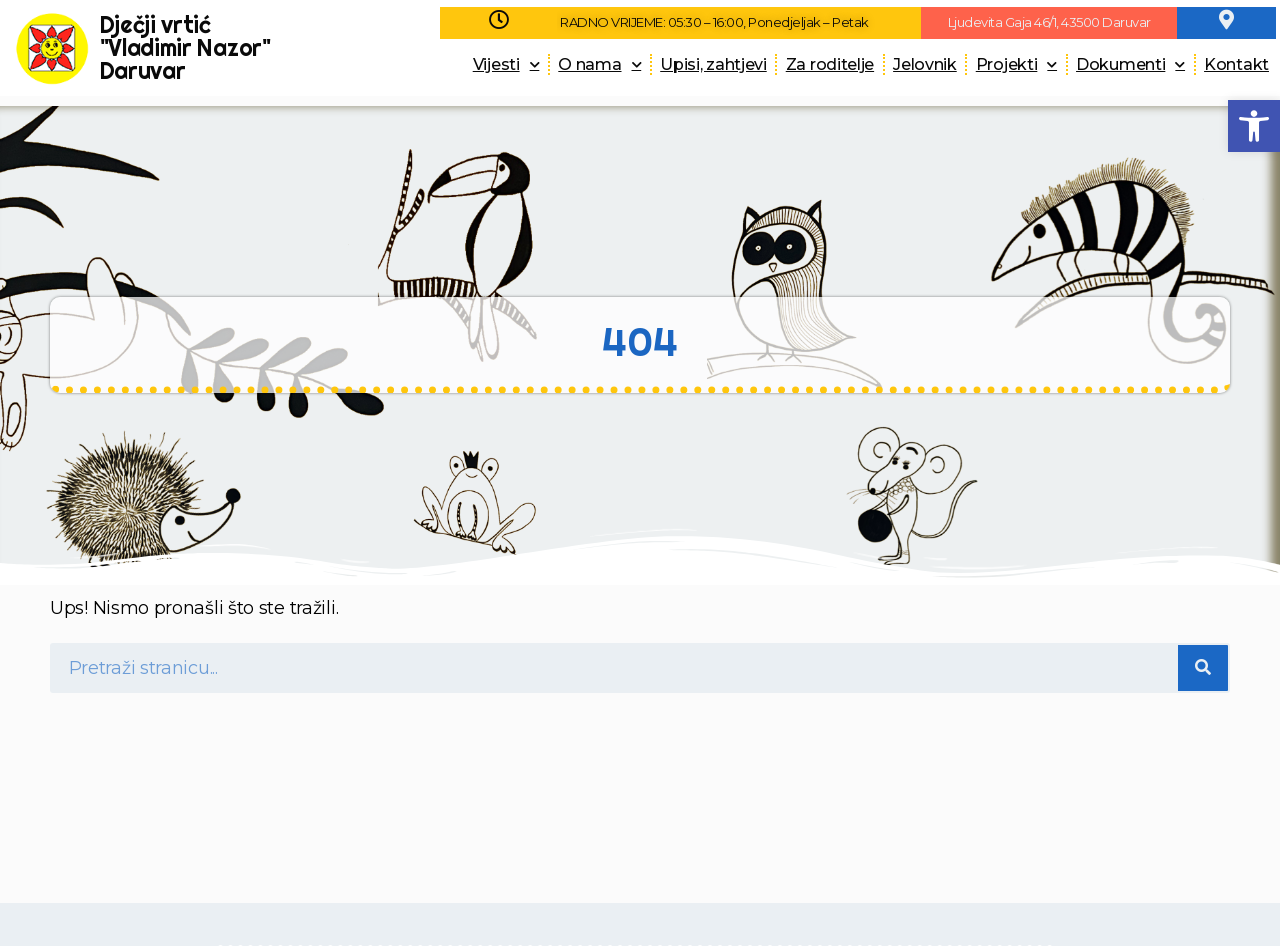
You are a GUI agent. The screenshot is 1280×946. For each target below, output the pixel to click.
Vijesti (506, 64)
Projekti (1016, 64)
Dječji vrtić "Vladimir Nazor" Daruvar (185, 47)
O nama (599, 64)
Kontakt (1236, 64)
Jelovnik (925, 64)
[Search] (1203, 668)
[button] (1254, 126)
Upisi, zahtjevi (713, 64)
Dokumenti (1130, 64)
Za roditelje (830, 64)
